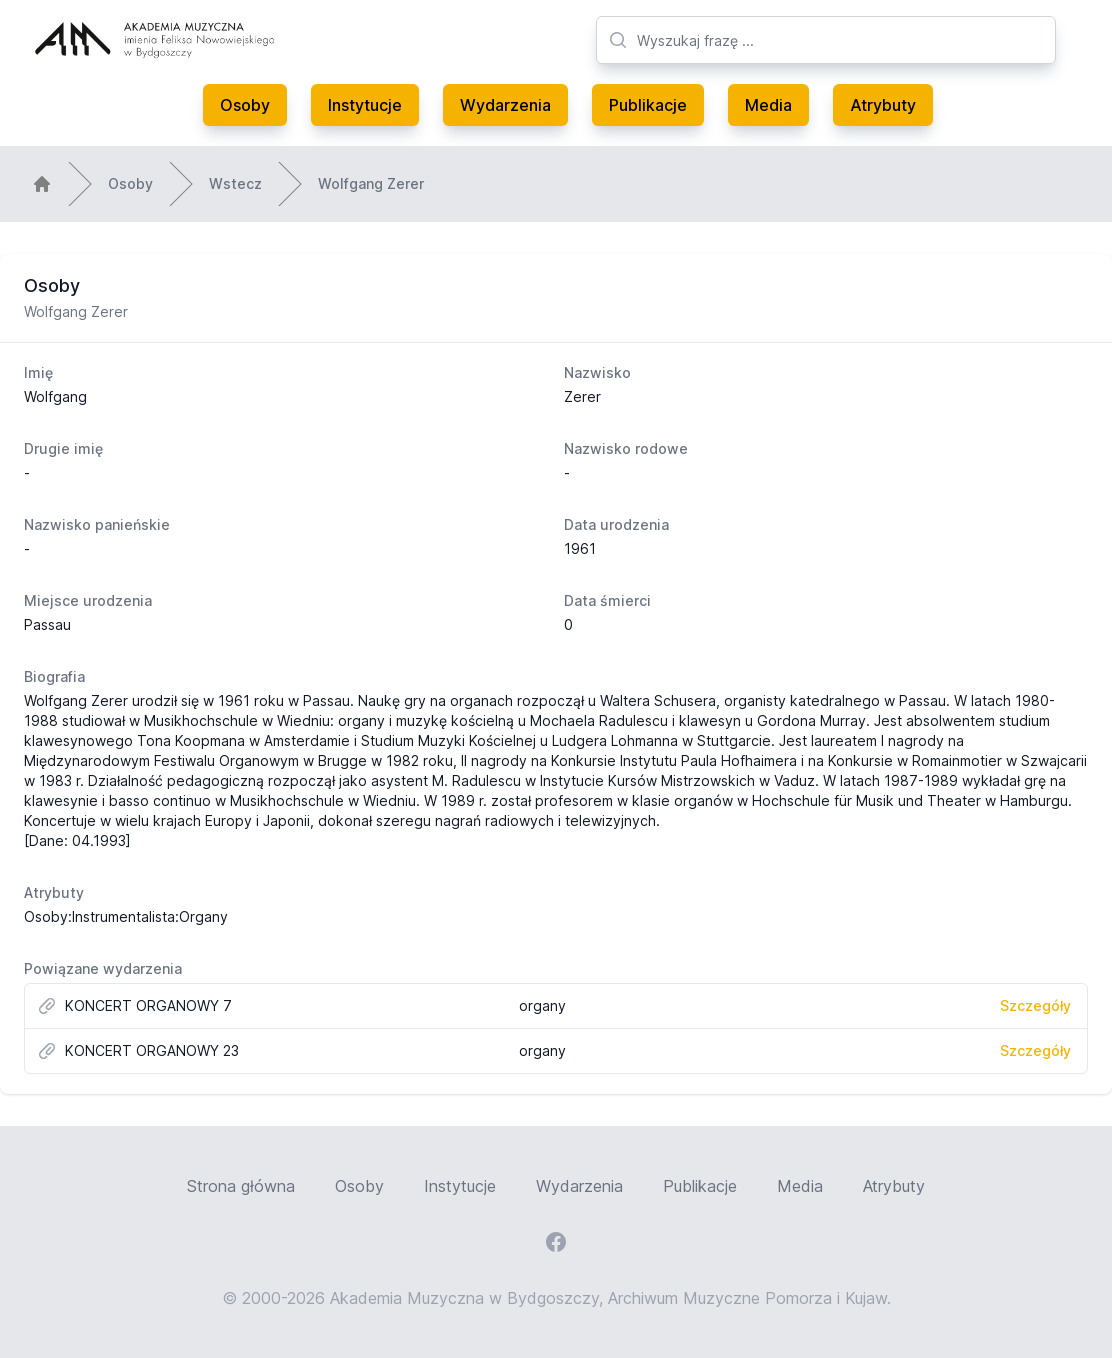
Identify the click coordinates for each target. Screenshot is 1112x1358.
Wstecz (235, 183)
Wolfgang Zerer (371, 183)
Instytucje (365, 105)
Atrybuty (883, 105)
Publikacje (648, 105)
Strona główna (241, 1186)
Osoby (245, 105)
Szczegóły (1035, 1005)
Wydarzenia (505, 105)
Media (768, 105)
